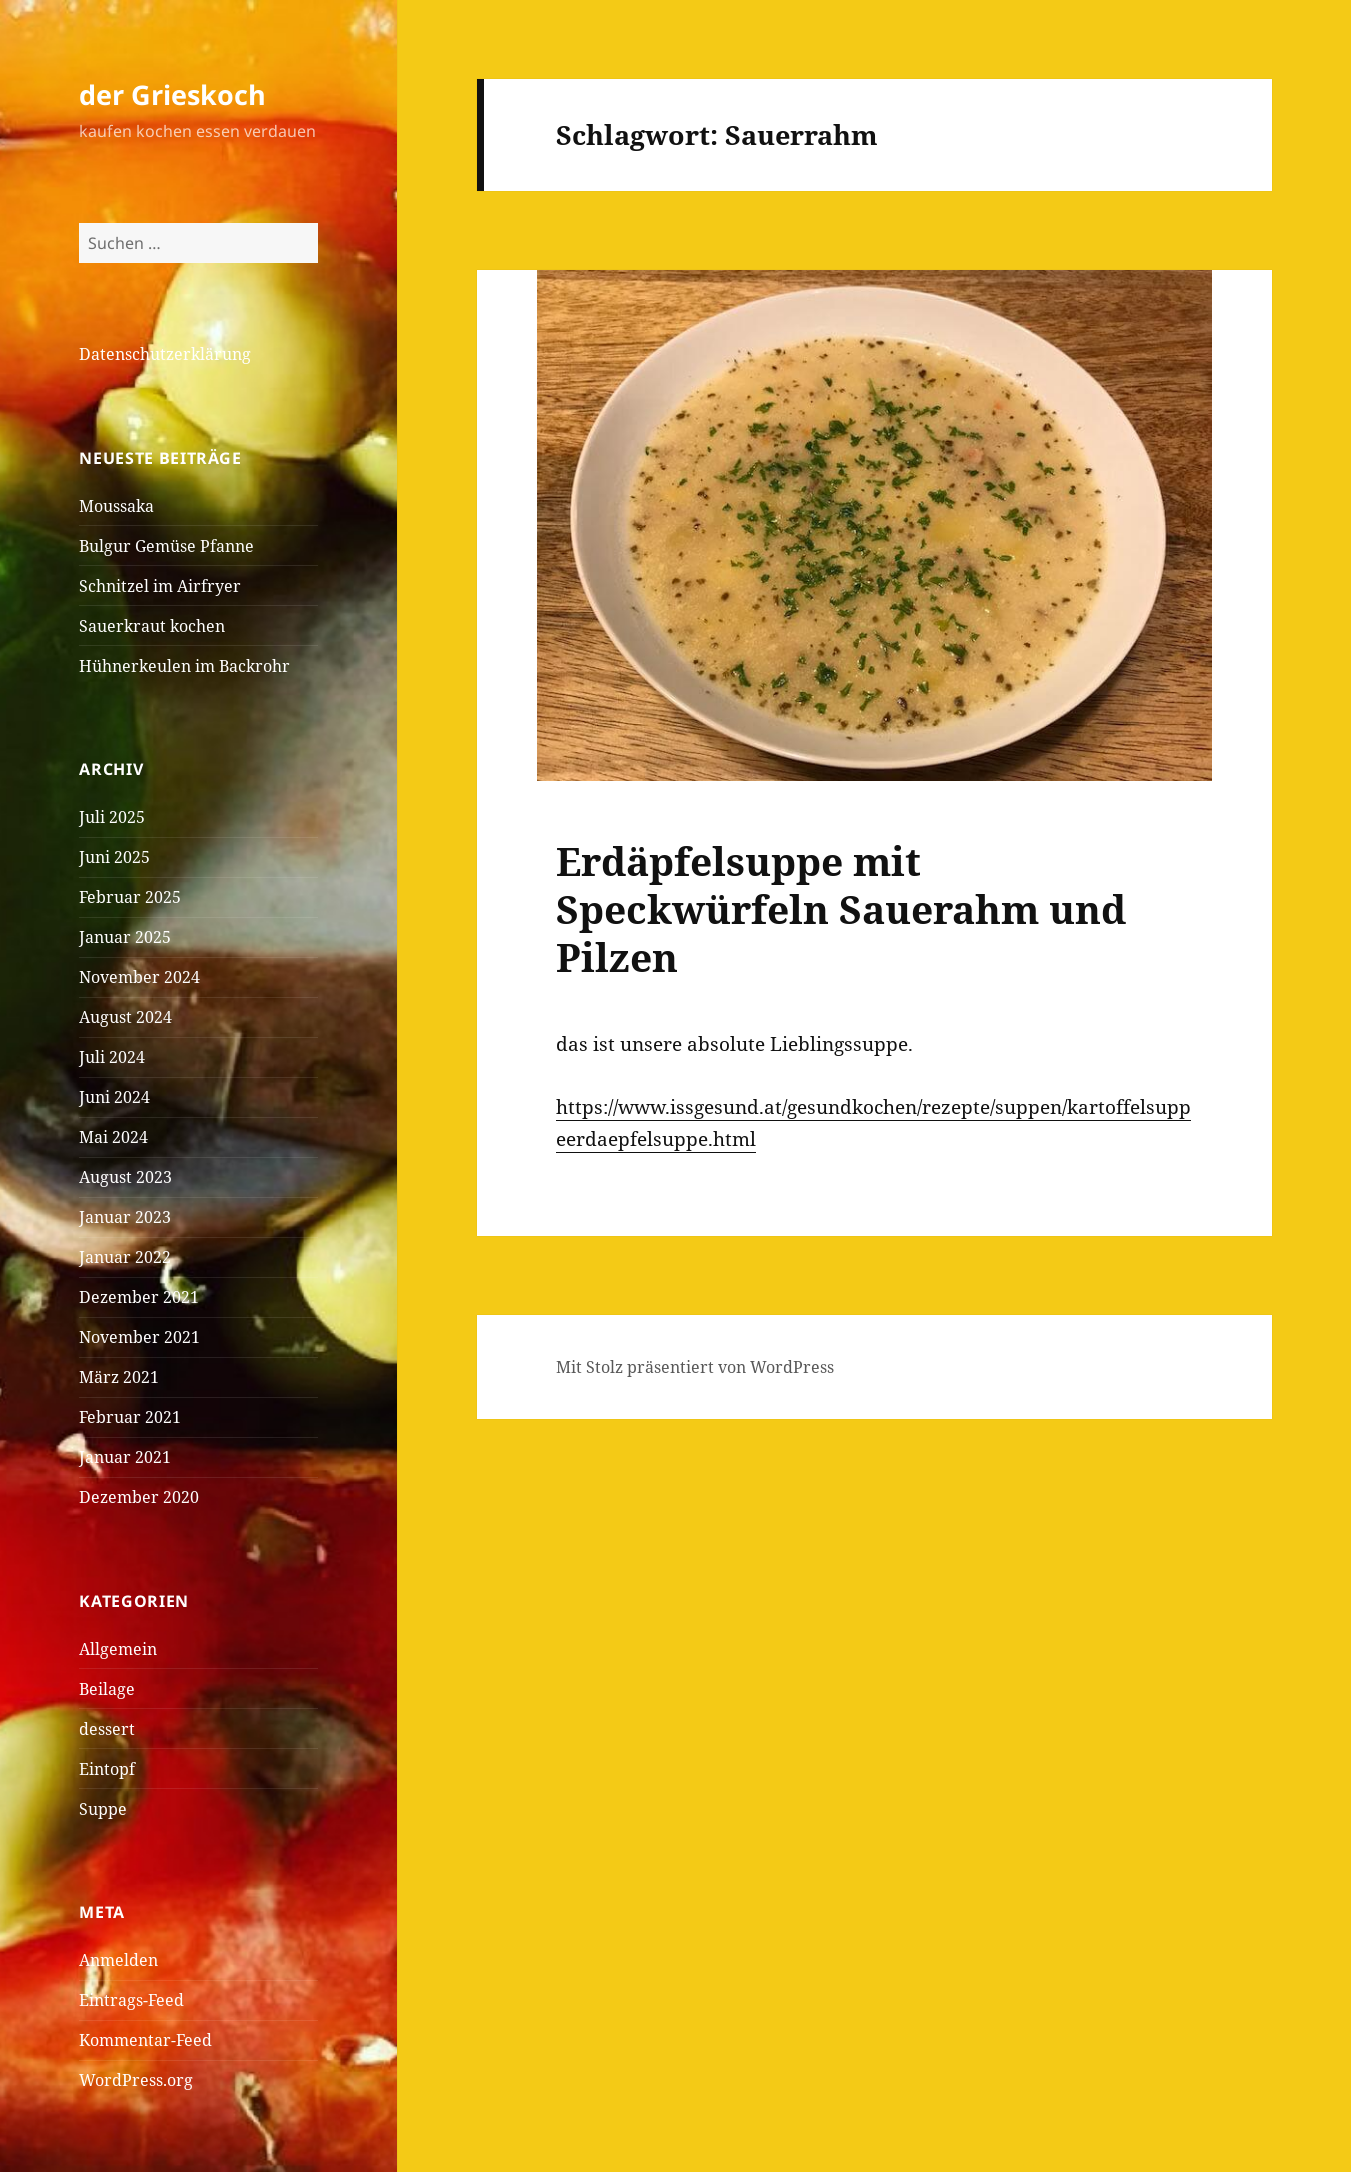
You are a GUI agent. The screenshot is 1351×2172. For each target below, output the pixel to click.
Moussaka (116, 506)
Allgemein (118, 1649)
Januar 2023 (125, 1217)
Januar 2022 (125, 1257)
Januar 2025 (125, 937)
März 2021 (119, 1377)
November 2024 (139, 977)
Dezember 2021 (139, 1297)
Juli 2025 (112, 817)
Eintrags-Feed (131, 2000)
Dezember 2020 (139, 1497)
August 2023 (125, 1177)
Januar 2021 (125, 1457)
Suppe (103, 1809)
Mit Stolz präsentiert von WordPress (695, 1367)
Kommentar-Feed (145, 2040)
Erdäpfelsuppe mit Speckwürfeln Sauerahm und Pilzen (841, 908)
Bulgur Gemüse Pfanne (166, 546)
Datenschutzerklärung (165, 354)
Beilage (107, 1689)
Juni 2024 (114, 1097)
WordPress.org (136, 2080)
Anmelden (118, 1960)
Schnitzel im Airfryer (160, 586)
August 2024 (125, 1017)
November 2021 (139, 1337)
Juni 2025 (114, 857)
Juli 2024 (112, 1057)
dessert (107, 1729)
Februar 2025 (130, 897)
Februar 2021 (130, 1417)
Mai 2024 (113, 1137)
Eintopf (107, 1769)
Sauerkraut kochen (152, 626)
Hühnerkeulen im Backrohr (184, 666)
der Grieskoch (172, 94)
